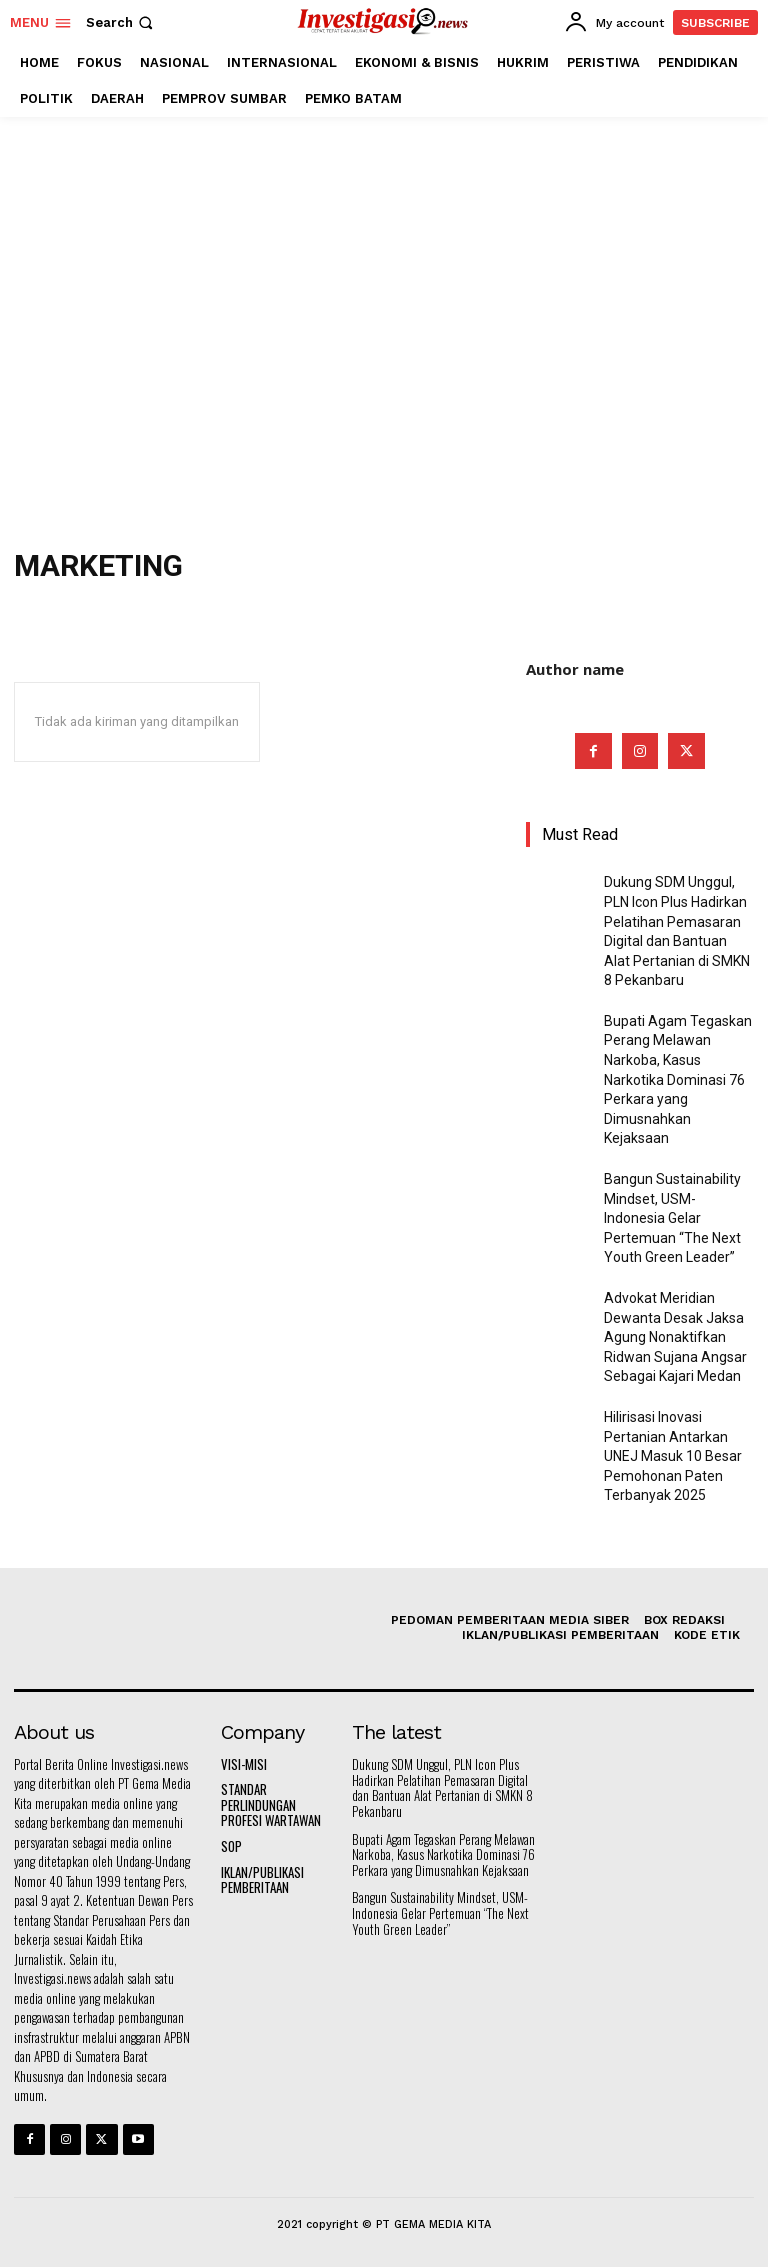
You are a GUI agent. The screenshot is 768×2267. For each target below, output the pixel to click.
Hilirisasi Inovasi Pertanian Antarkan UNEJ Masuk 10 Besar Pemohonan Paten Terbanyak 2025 (673, 1456)
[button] (121, 22)
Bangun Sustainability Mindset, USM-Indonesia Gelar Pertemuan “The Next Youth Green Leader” (672, 1218)
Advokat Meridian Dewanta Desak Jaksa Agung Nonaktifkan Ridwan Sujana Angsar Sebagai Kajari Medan (675, 1337)
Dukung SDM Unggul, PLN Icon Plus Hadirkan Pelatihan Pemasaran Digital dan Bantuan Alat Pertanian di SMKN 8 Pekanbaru (442, 1787)
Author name (575, 669)
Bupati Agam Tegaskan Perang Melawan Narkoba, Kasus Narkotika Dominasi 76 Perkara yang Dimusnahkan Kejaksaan (678, 1080)
